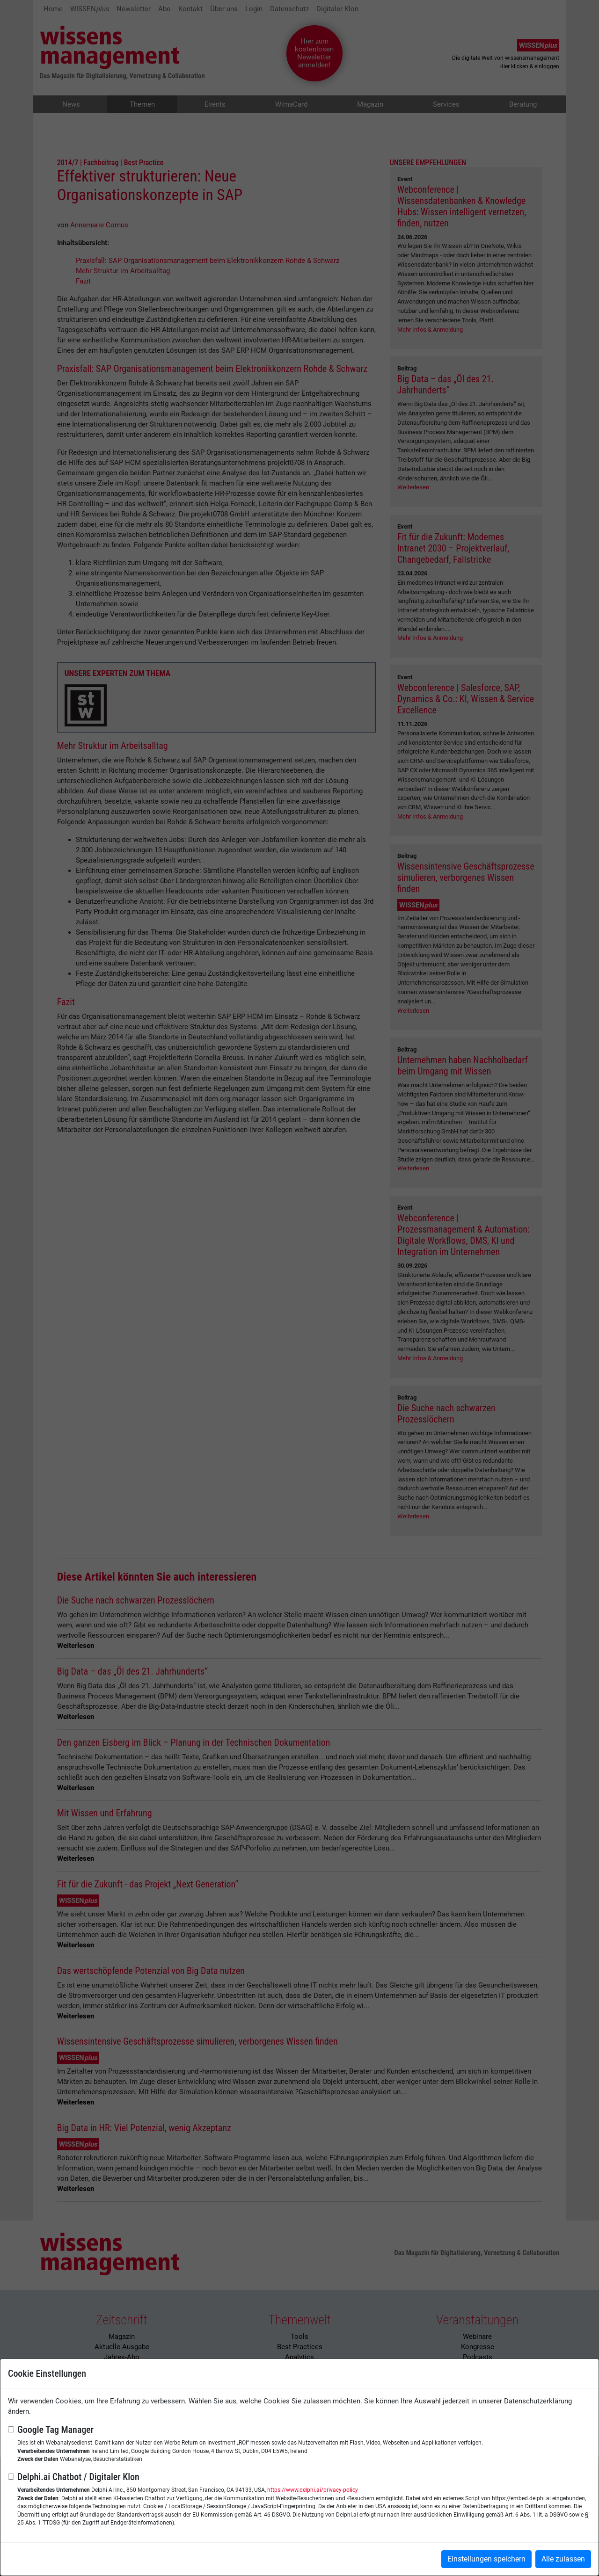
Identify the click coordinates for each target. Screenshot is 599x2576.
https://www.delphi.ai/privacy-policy (312, 2490)
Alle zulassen (563, 2558)
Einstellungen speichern (486, 2558)
